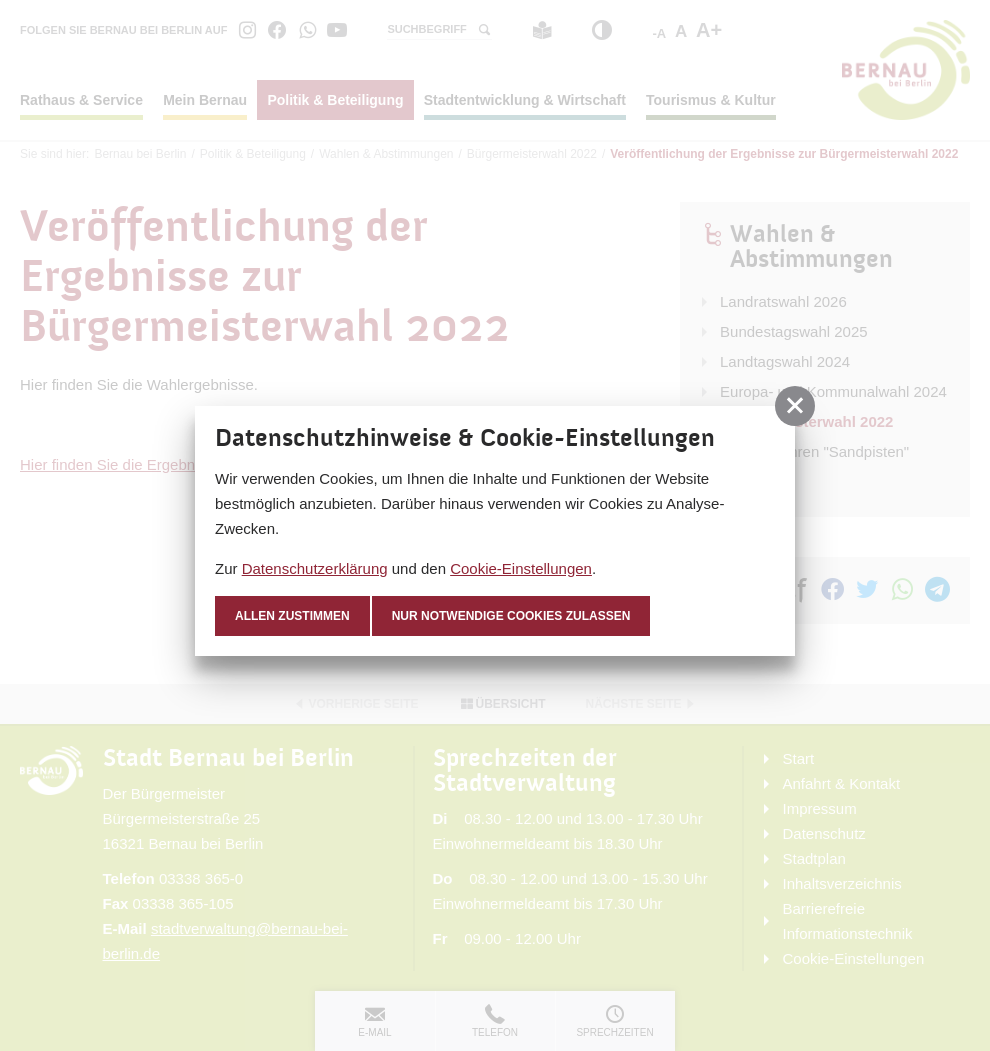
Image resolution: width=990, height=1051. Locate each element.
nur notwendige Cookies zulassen (511, 616)
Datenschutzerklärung (315, 568)
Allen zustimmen (292, 616)
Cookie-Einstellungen (521, 568)
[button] (795, 406)
